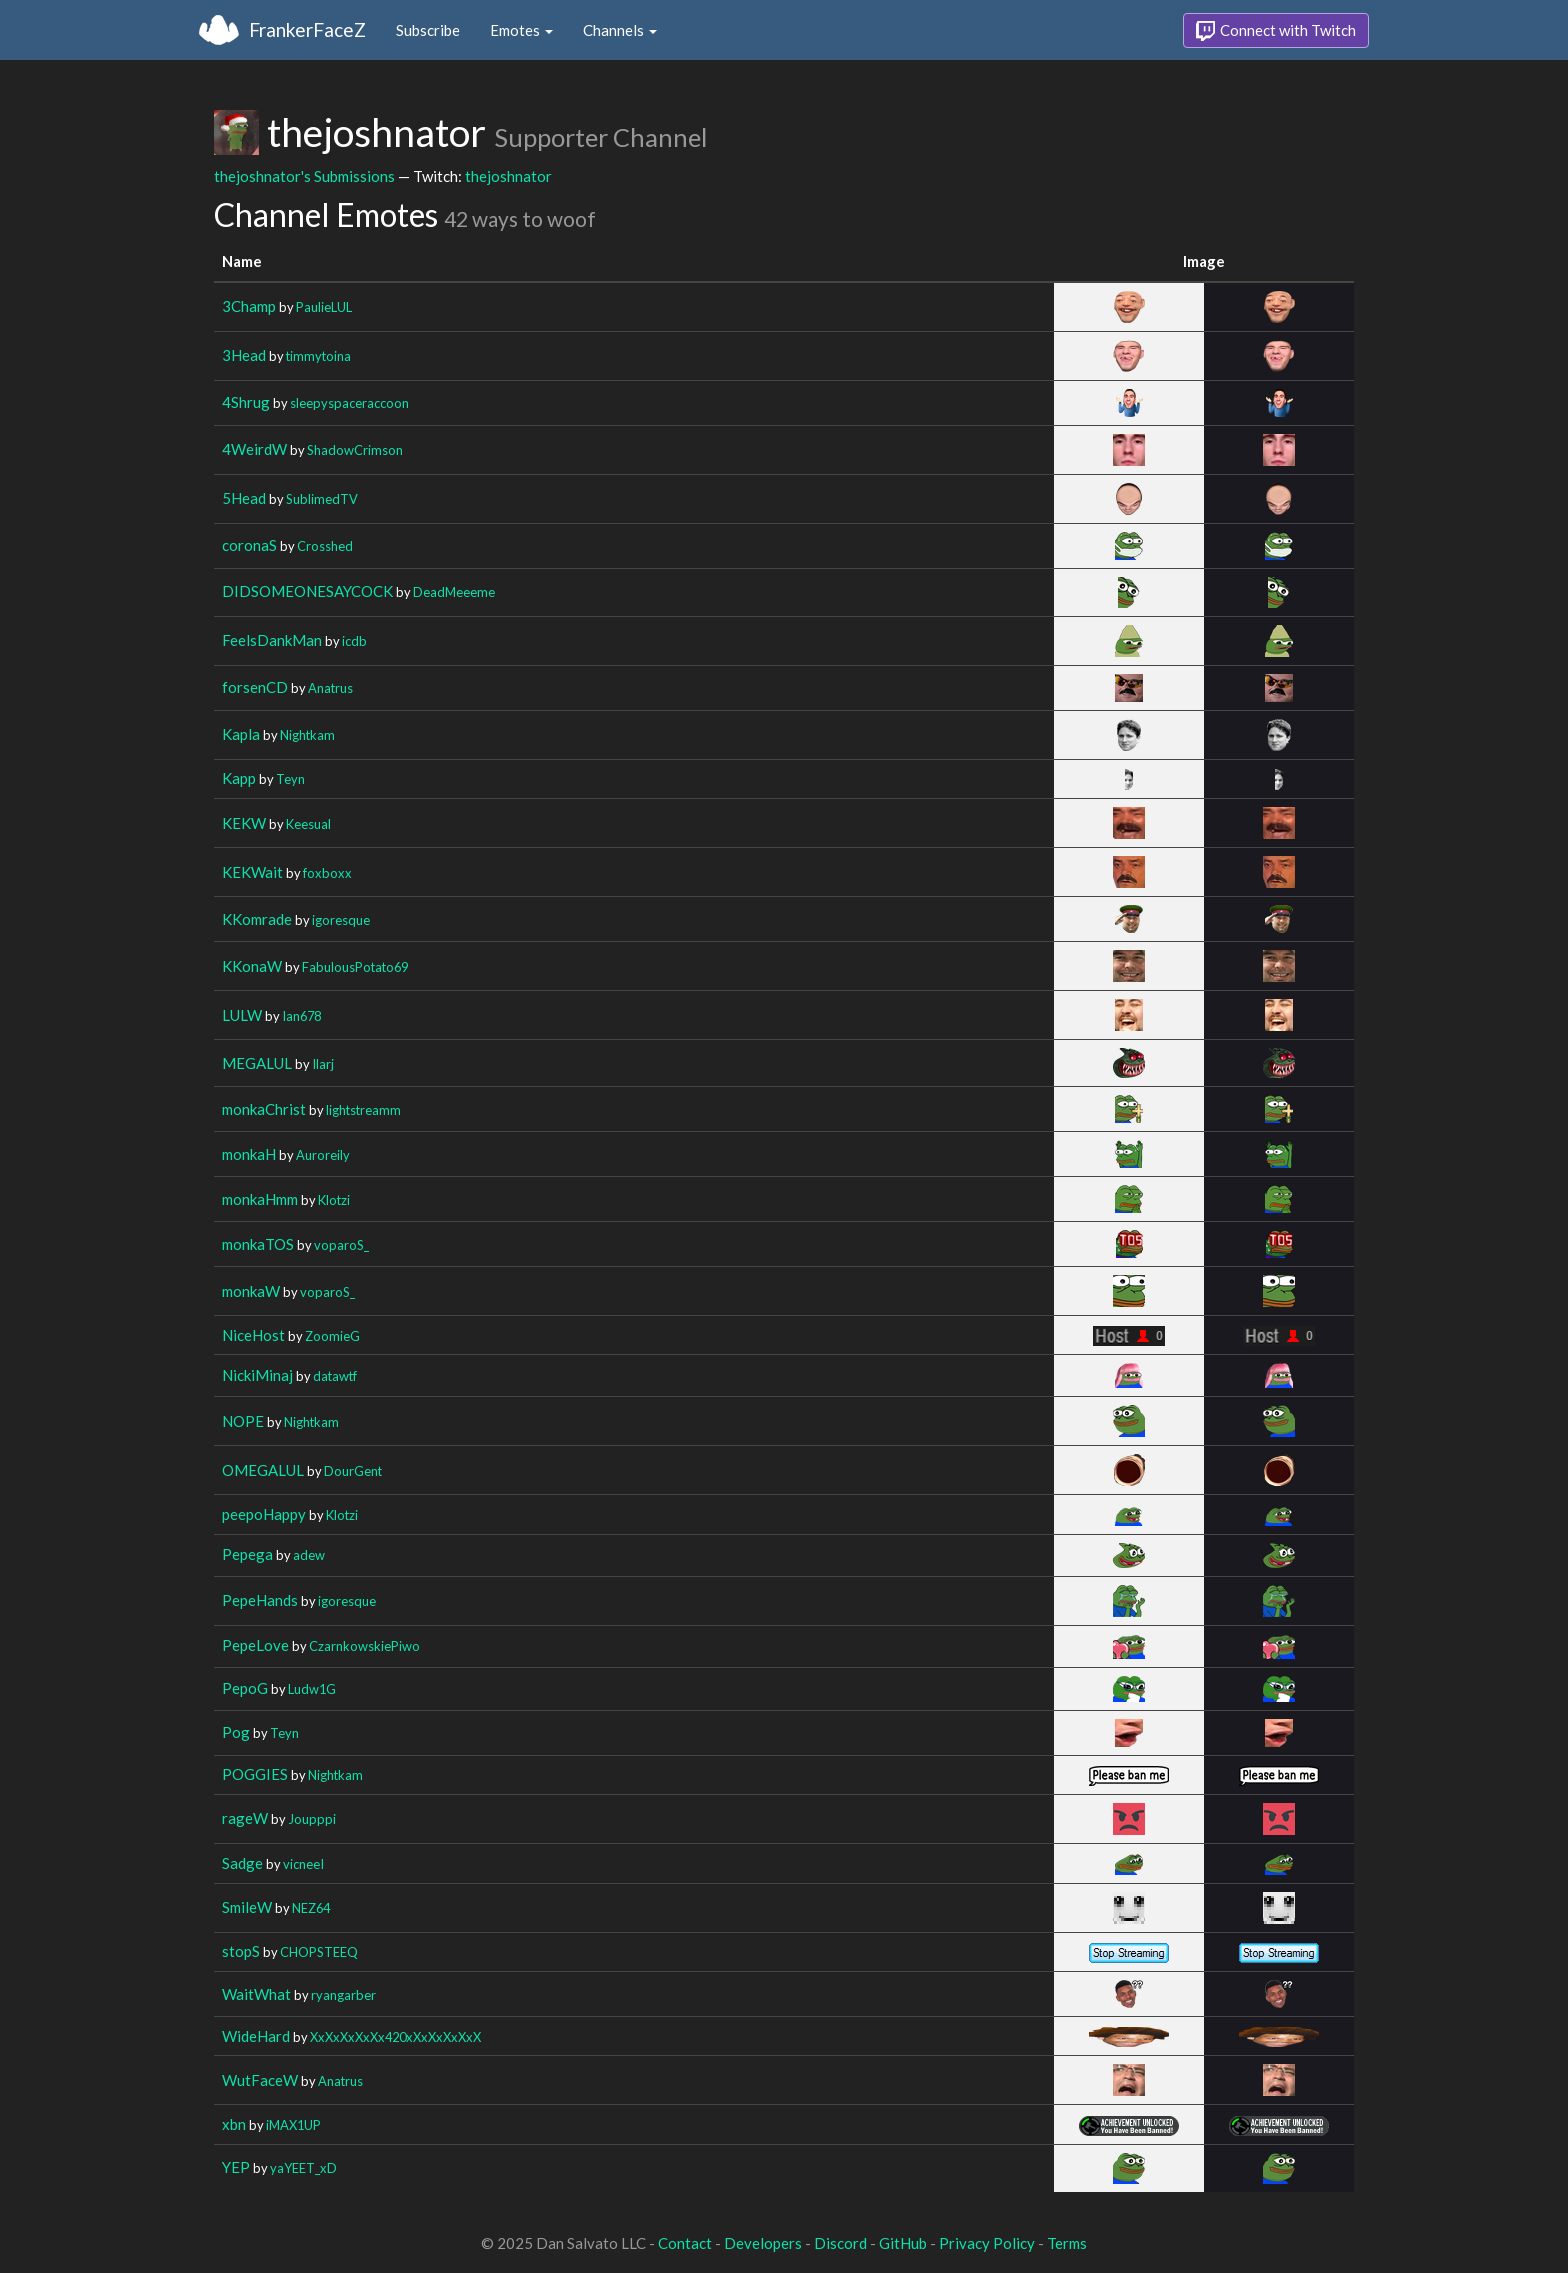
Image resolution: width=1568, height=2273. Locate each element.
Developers (763, 2243)
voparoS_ (341, 1245)
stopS (241, 1951)
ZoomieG (332, 1336)
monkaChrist (264, 1109)
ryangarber (343, 1995)
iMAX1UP (293, 2125)
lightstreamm (363, 1110)
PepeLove (255, 1645)
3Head (244, 355)
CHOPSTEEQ (319, 1952)
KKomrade (257, 919)
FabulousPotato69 (355, 967)
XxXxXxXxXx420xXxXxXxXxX (395, 2037)
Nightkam (307, 735)
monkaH (249, 1154)
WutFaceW (260, 2080)
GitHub (903, 2243)
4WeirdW (254, 449)
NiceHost (253, 1335)
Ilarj (323, 1064)
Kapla (241, 734)
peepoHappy (264, 1514)
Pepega (247, 1554)
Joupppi (312, 1819)
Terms (1067, 2243)
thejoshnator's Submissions (304, 176)
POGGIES (255, 1774)
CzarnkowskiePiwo (364, 1646)
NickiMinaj (257, 1375)
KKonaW (252, 966)
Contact (685, 2243)
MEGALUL (257, 1063)
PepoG (245, 1688)
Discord (840, 2243)
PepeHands (260, 1600)
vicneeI (303, 1864)
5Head (244, 498)
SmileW (247, 1907)
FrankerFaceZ (307, 29)
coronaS (249, 545)
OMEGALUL (263, 1470)
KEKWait (252, 872)
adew (309, 1555)
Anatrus (330, 688)
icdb (354, 641)
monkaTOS (258, 1244)
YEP (236, 2167)
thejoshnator (508, 176)
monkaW (251, 1291)
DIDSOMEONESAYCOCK (307, 591)
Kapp (239, 778)
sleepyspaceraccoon (349, 403)
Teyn (290, 779)
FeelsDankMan (272, 640)
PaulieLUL (324, 307)
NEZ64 (311, 1908)
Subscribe (428, 30)
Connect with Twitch (1276, 31)
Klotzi (334, 1200)
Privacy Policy (987, 2243)
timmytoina (318, 356)
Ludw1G (312, 1689)
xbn (234, 2124)
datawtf (335, 1376)
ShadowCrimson (355, 450)
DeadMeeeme (454, 592)
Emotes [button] (521, 30)
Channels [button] (620, 30)
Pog (236, 1732)
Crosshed (325, 546)
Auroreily (323, 1155)
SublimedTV (322, 499)
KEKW (244, 823)
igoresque (341, 920)
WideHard (256, 2036)
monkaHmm (260, 1199)
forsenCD (255, 687)
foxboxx (327, 873)
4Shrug (246, 402)
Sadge (242, 1863)
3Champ (249, 306)
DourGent (353, 1471)
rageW (245, 1818)
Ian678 (301, 1016)
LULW (242, 1015)
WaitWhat (256, 1994)
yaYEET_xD (303, 2168)
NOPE (243, 1421)
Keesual (308, 824)
